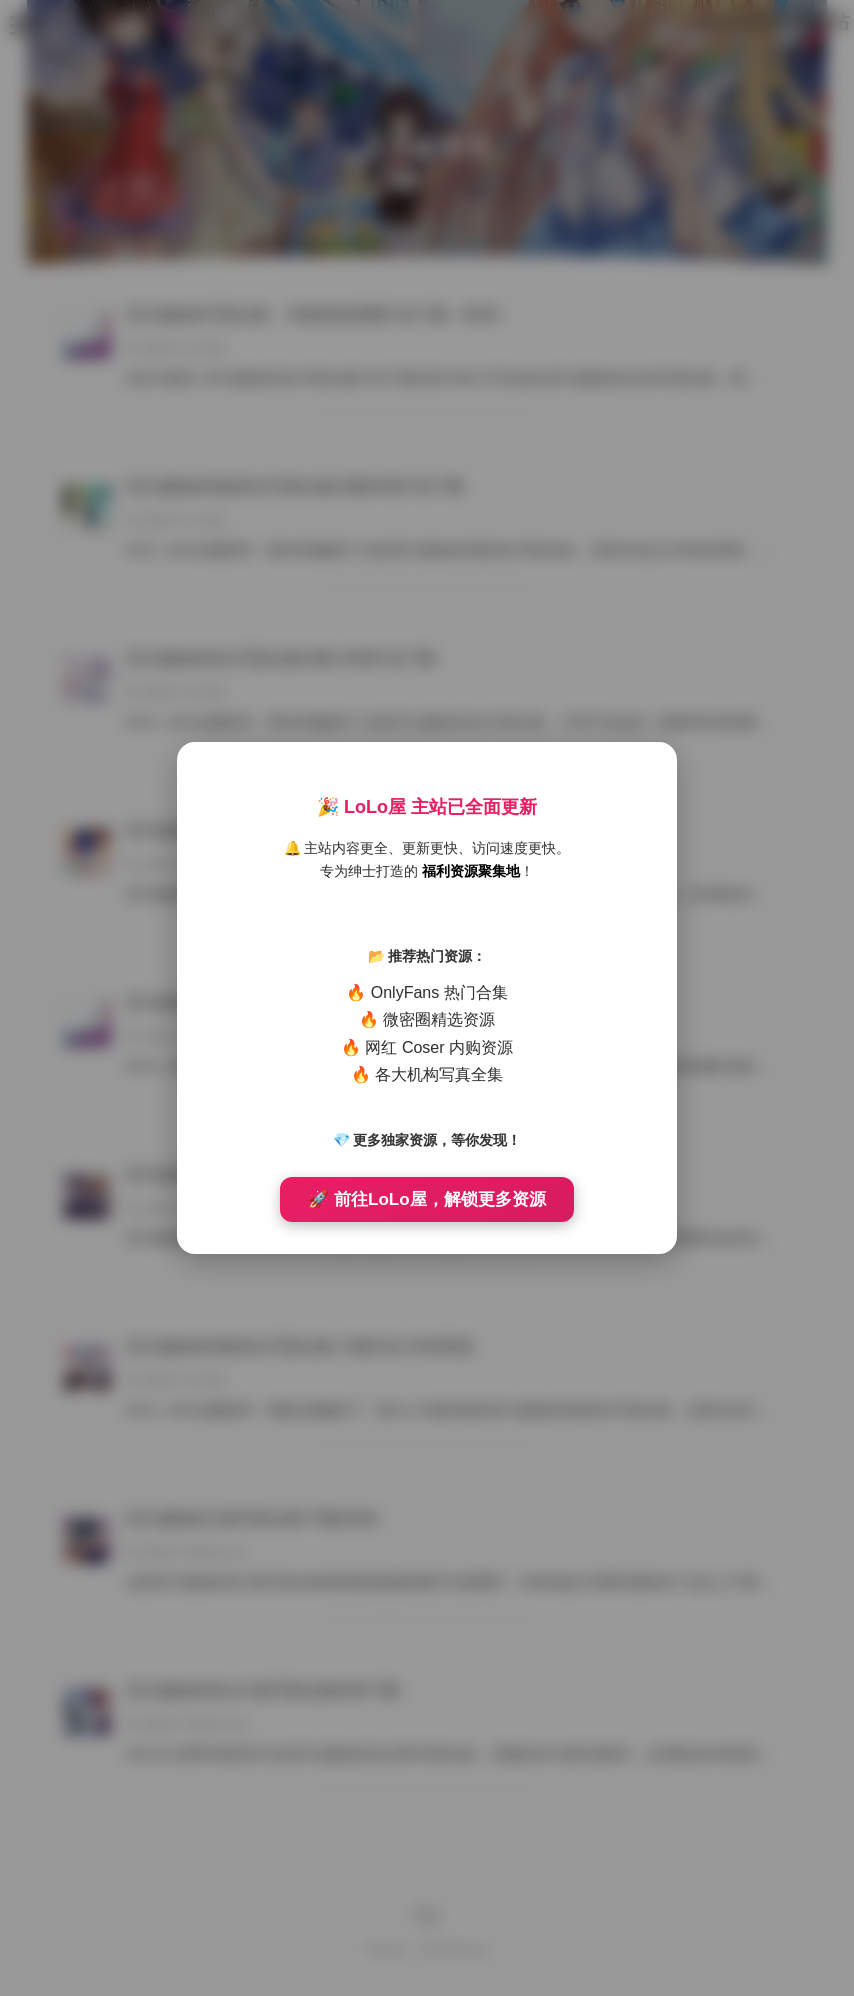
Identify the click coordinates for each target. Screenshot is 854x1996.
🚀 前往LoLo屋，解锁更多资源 (426, 1199)
